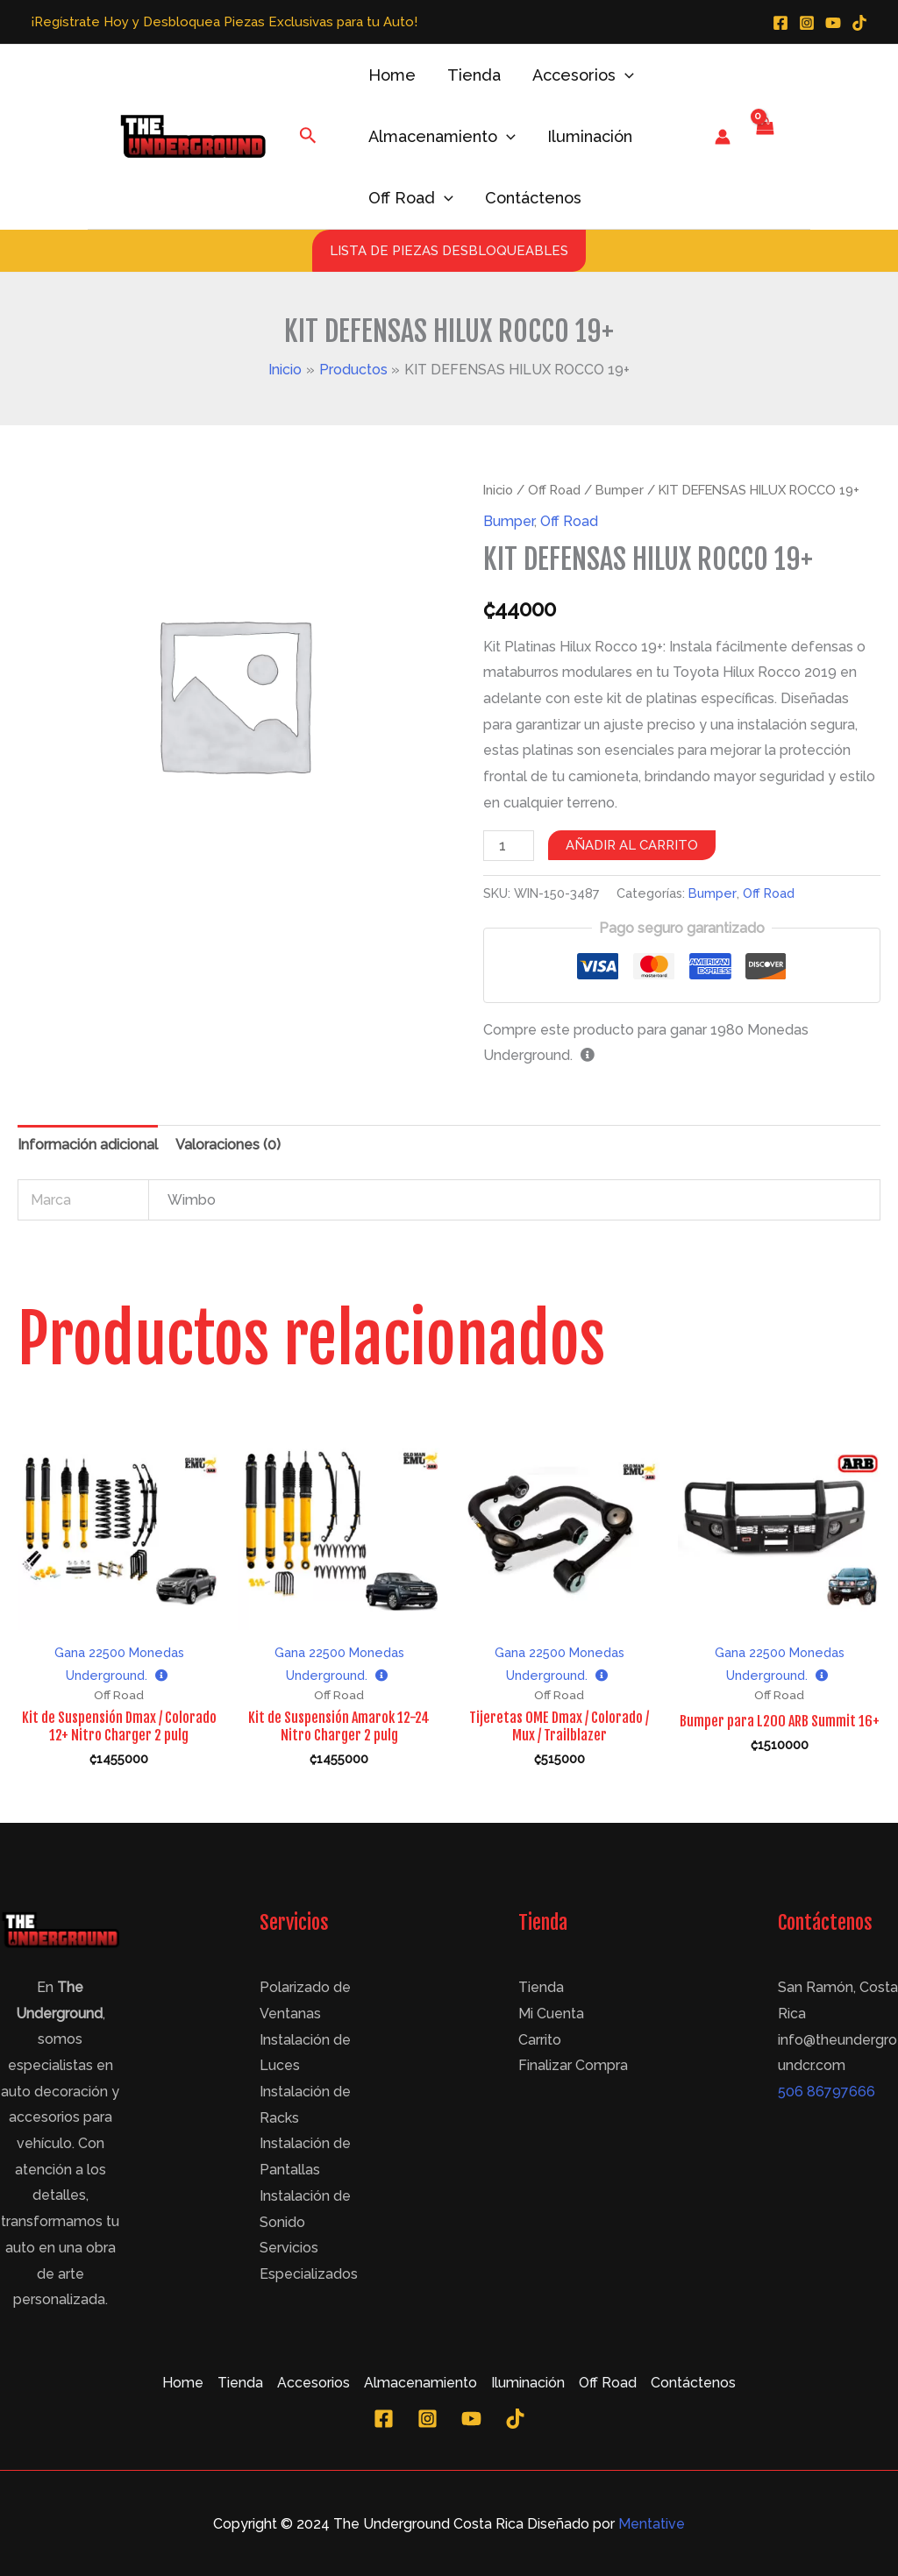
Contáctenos (533, 198)
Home (392, 75)
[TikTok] (859, 23)
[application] (625, 75)
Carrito (539, 2040)
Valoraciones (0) (228, 1144)
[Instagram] (807, 23)
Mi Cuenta (551, 2013)
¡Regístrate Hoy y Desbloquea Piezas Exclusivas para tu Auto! (224, 21)
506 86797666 (826, 2091)
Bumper (619, 489)
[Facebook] (780, 23)
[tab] (88, 1145)
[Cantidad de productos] (508, 845)
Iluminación (589, 136)
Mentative (651, 2524)
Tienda (474, 75)
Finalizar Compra (573, 2065)
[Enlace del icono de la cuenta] (723, 137)
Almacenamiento (442, 136)
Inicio (498, 489)
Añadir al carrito (632, 844)
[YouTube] (833, 23)
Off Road (410, 198)
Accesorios (583, 75)
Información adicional (88, 1144)
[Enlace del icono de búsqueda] (308, 137)
